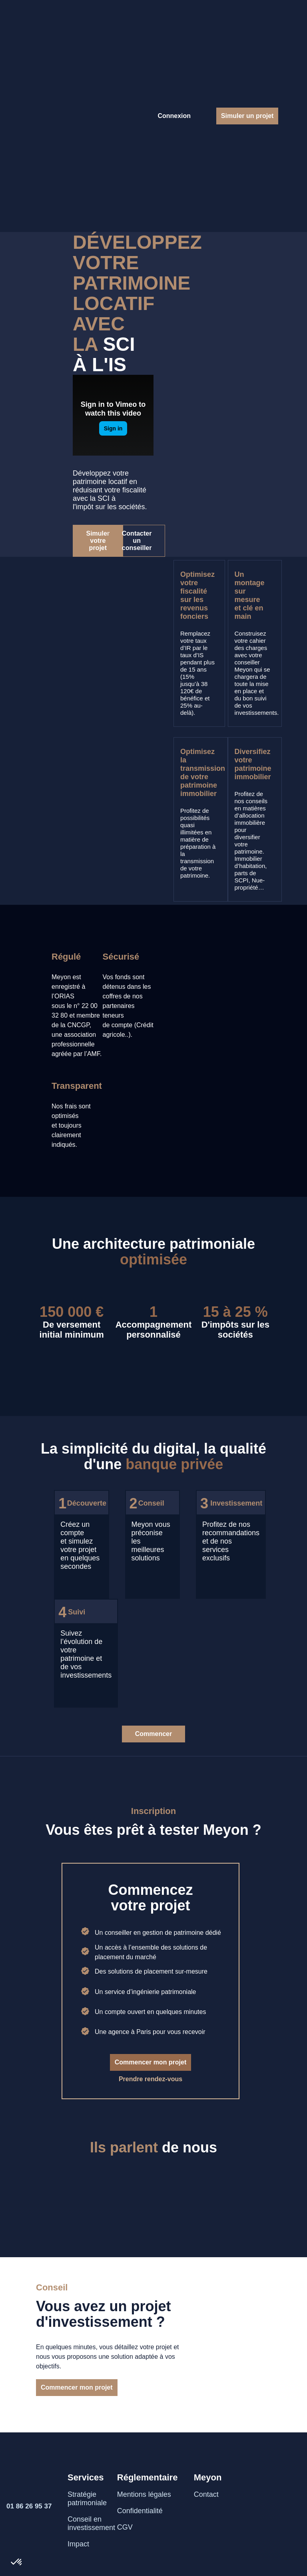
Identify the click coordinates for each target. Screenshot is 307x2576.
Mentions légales (144, 2494)
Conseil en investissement (91, 2523)
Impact (78, 2544)
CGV (125, 2527)
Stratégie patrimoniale (87, 2498)
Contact (206, 2494)
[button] (16, 2562)
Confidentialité (140, 2511)
